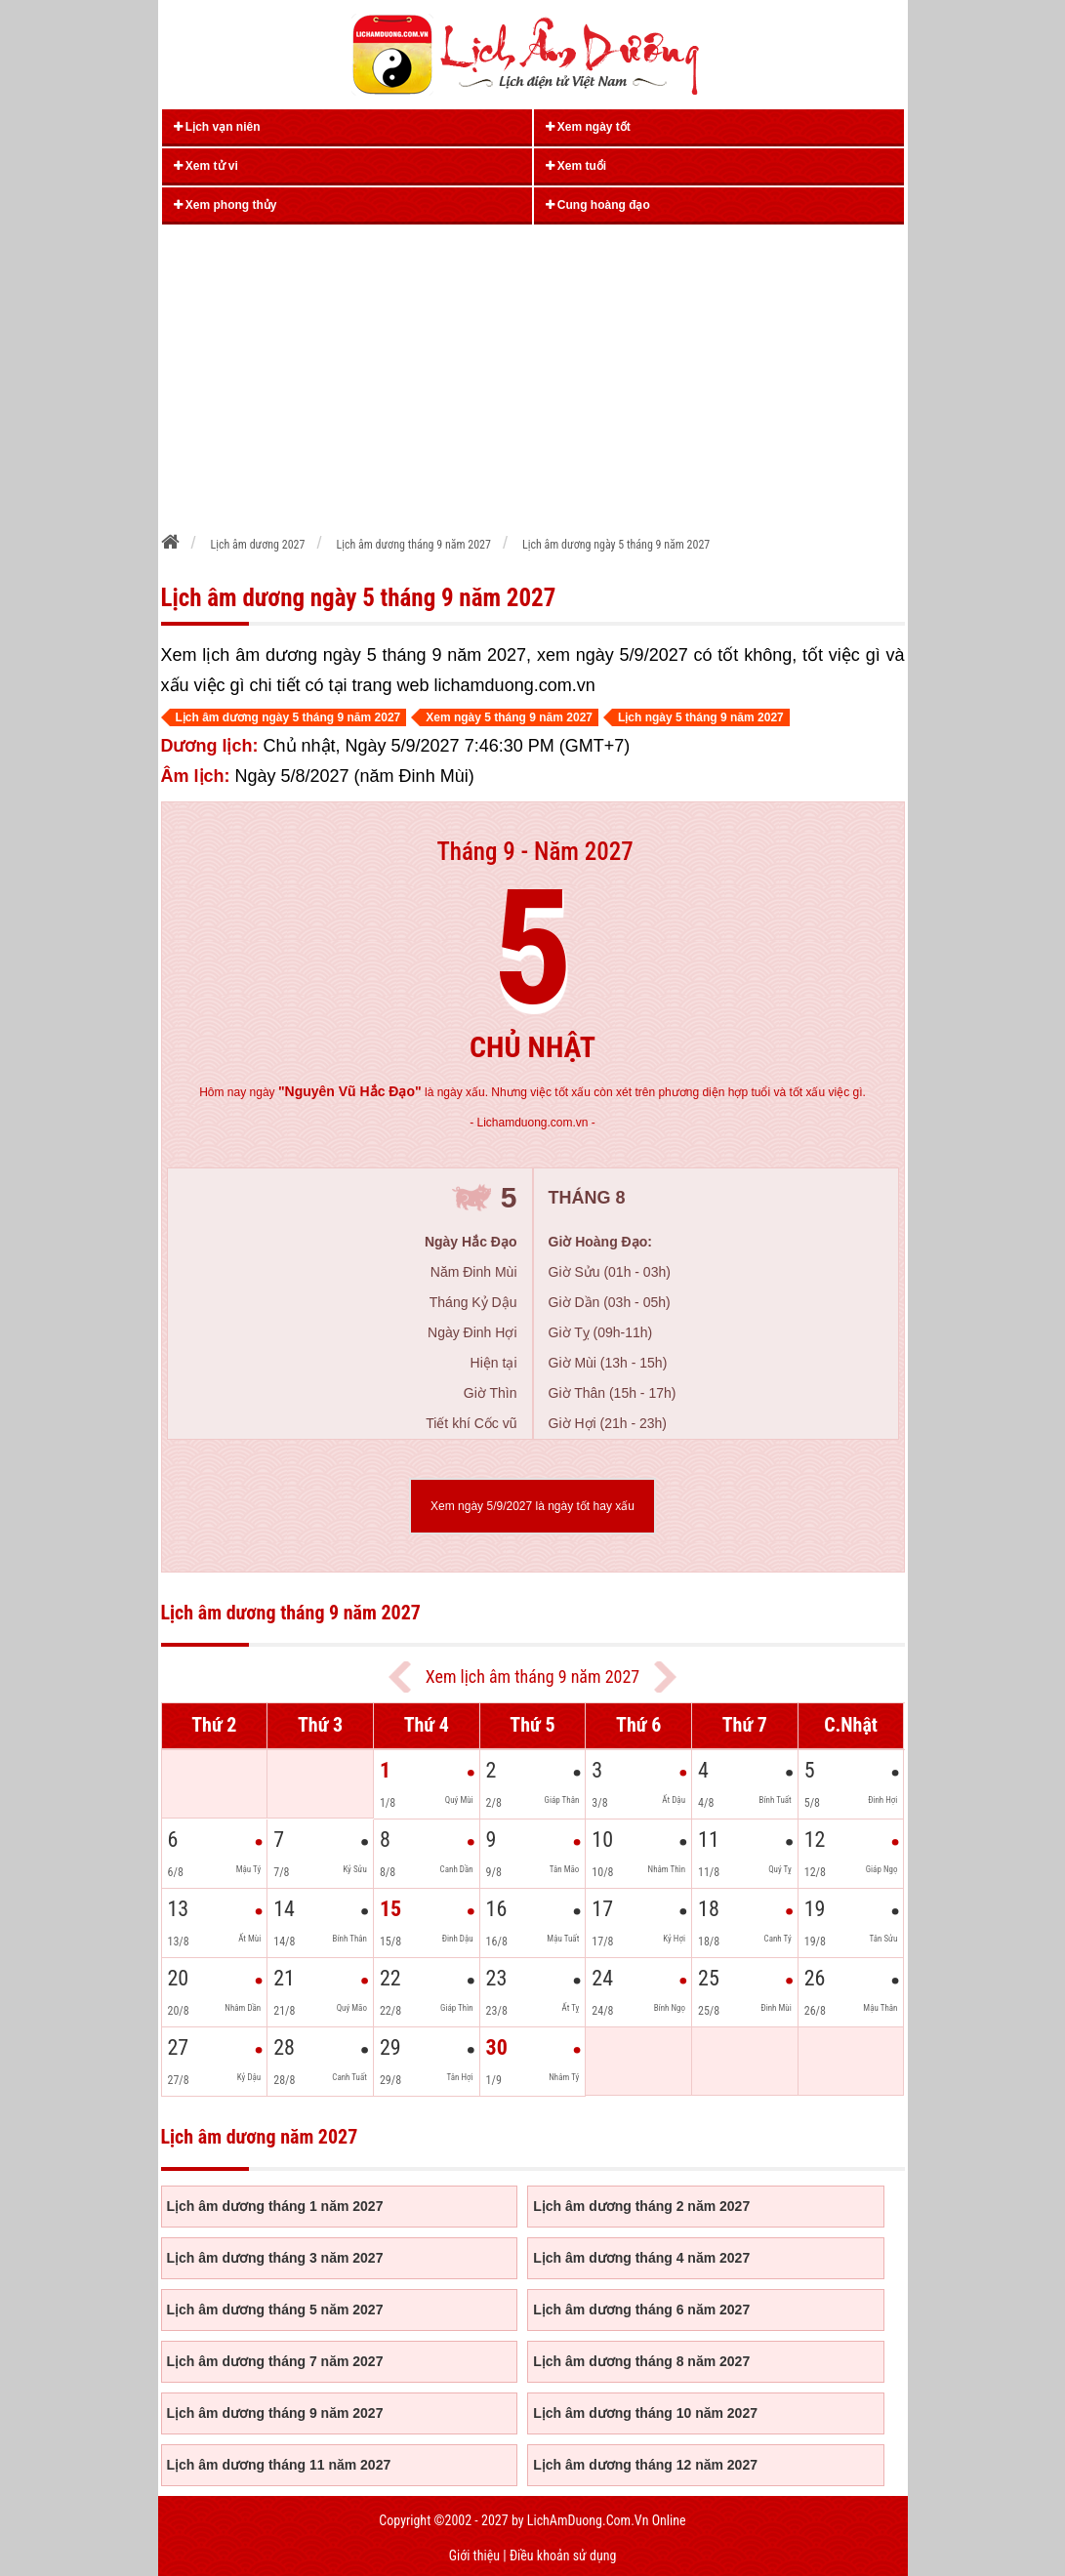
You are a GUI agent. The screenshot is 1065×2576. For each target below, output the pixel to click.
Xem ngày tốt (588, 127)
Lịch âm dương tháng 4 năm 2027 (641, 2258)
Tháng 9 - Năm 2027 (534, 852)
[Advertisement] (533, 372)
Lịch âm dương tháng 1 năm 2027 (275, 2206)
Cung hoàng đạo (598, 205)
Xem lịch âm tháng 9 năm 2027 (532, 1676)
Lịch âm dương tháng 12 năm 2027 (645, 2465)
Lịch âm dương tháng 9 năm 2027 (275, 2413)
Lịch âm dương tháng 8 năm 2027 (641, 2361)
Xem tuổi (576, 166)
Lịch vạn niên (217, 127)
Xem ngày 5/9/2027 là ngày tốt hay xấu (532, 1506)
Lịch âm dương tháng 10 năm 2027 (645, 2413)
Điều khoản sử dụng (563, 2555)
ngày (336, 1092)
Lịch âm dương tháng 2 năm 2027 (641, 2206)
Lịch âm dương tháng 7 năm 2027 (275, 2361)
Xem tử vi (206, 166)
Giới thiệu (474, 2555)
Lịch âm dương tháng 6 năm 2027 (641, 2309)
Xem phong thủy (225, 205)
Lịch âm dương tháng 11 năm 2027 (279, 2465)
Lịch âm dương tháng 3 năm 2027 (275, 2258)
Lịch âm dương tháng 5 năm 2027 (275, 2309)
